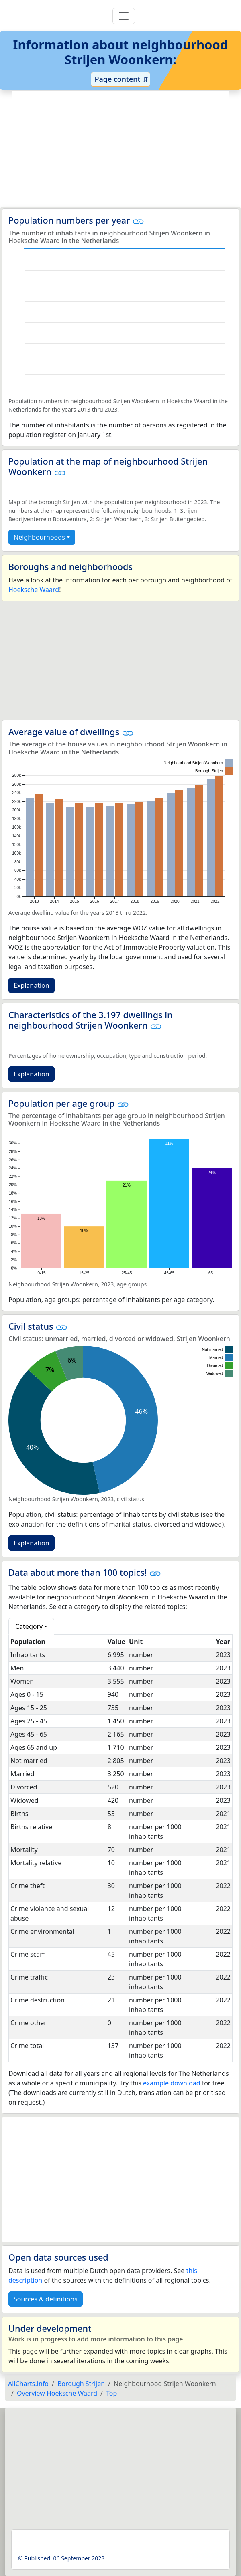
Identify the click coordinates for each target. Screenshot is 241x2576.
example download (171, 2083)
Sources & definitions (46, 2299)
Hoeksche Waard (33, 589)
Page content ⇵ (120, 79)
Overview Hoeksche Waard (57, 2393)
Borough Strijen (81, 2383)
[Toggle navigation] (123, 16)
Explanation (31, 985)
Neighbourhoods (39, 537)
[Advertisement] (120, 149)
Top (111, 2393)
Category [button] (29, 1626)
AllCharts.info (28, 2383)
